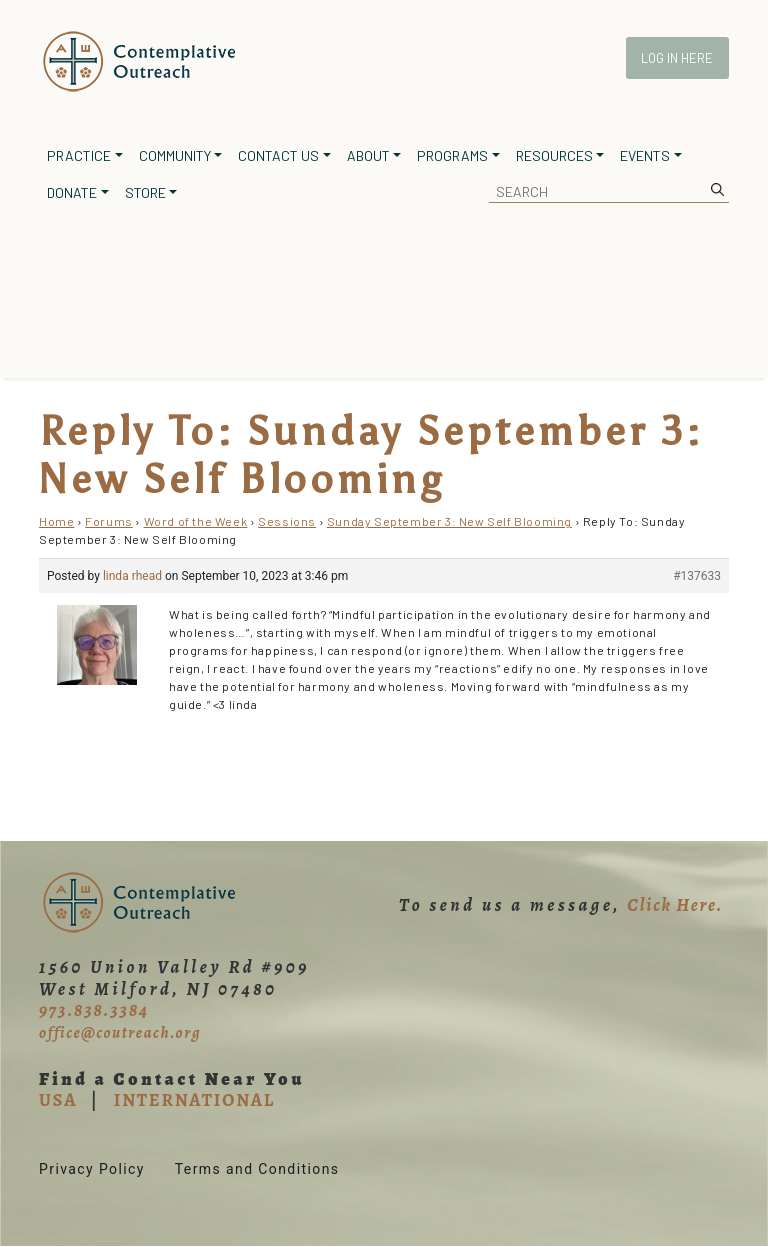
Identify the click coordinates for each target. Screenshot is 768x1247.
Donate (72, 192)
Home (56, 521)
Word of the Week (196, 521)
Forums (109, 521)
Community (175, 155)
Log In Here (677, 58)
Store (145, 192)
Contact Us (278, 155)
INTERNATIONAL (194, 1100)
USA (58, 1100)
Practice (79, 155)
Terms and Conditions (257, 1169)
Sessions (287, 521)
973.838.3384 (94, 1010)
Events (645, 155)
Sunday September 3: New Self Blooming (449, 521)
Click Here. (675, 905)
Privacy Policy (92, 1169)
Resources (554, 155)
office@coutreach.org (120, 1033)
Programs (452, 155)
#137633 (697, 576)
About (368, 155)
